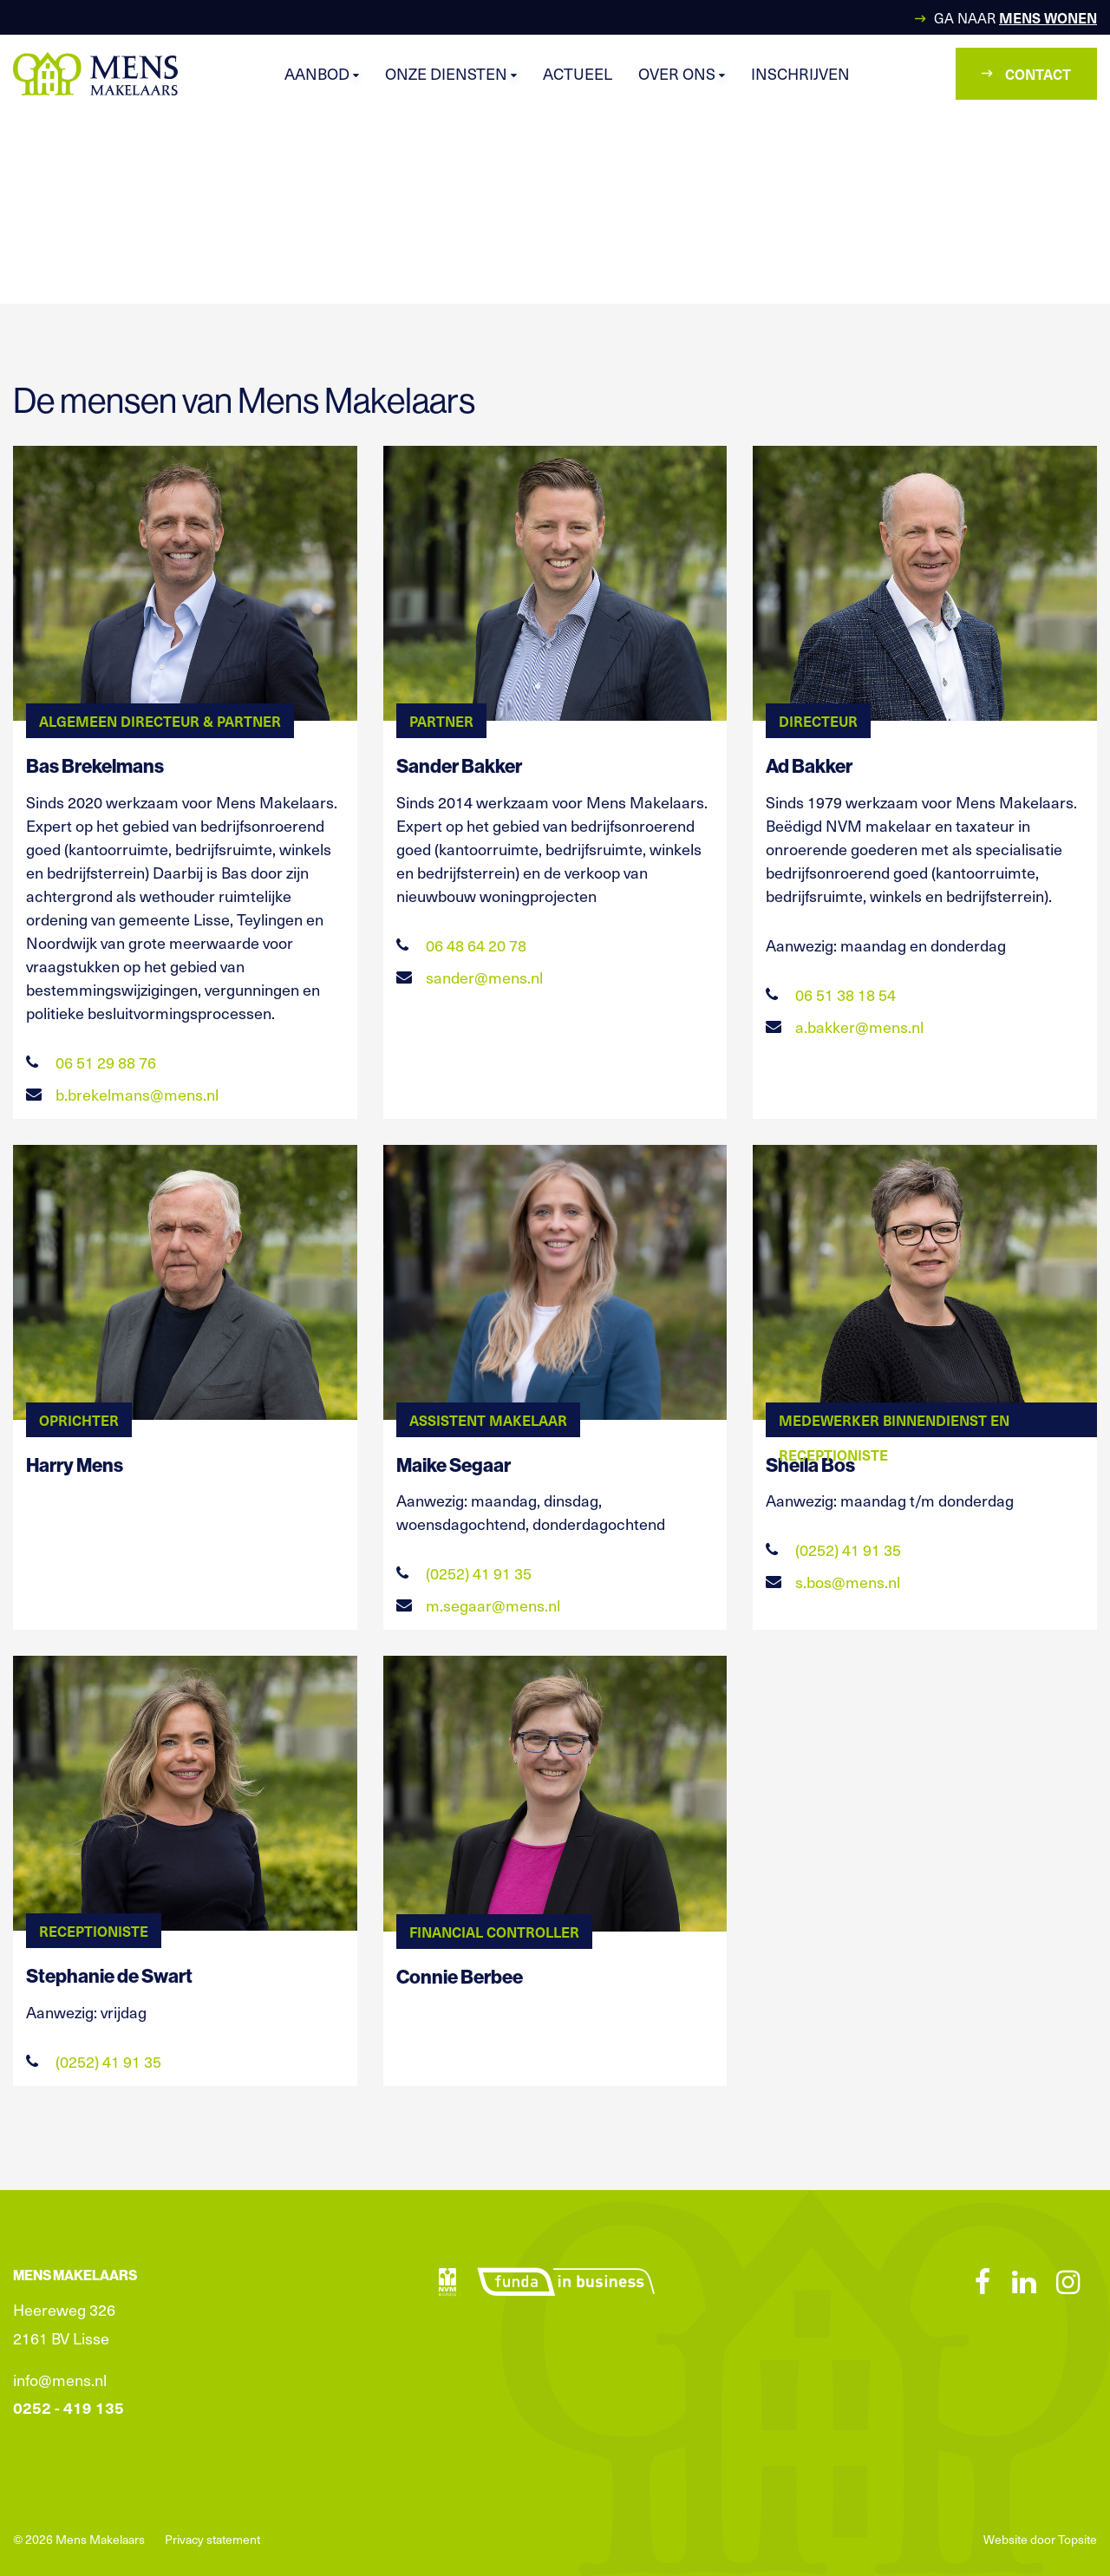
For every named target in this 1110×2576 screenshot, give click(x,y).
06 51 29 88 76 (91, 1062)
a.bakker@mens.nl (845, 1026)
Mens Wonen (1048, 17)
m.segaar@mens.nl (478, 1605)
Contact (1026, 73)
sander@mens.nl (469, 977)
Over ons (681, 73)
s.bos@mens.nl (833, 1581)
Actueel (577, 73)
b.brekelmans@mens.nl (122, 1094)
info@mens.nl (60, 2379)
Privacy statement (212, 2539)
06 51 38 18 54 (831, 994)
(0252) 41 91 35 (464, 1573)
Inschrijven (800, 73)
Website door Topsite (1040, 2539)
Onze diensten (451, 73)
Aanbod (321, 73)
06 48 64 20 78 (461, 945)
